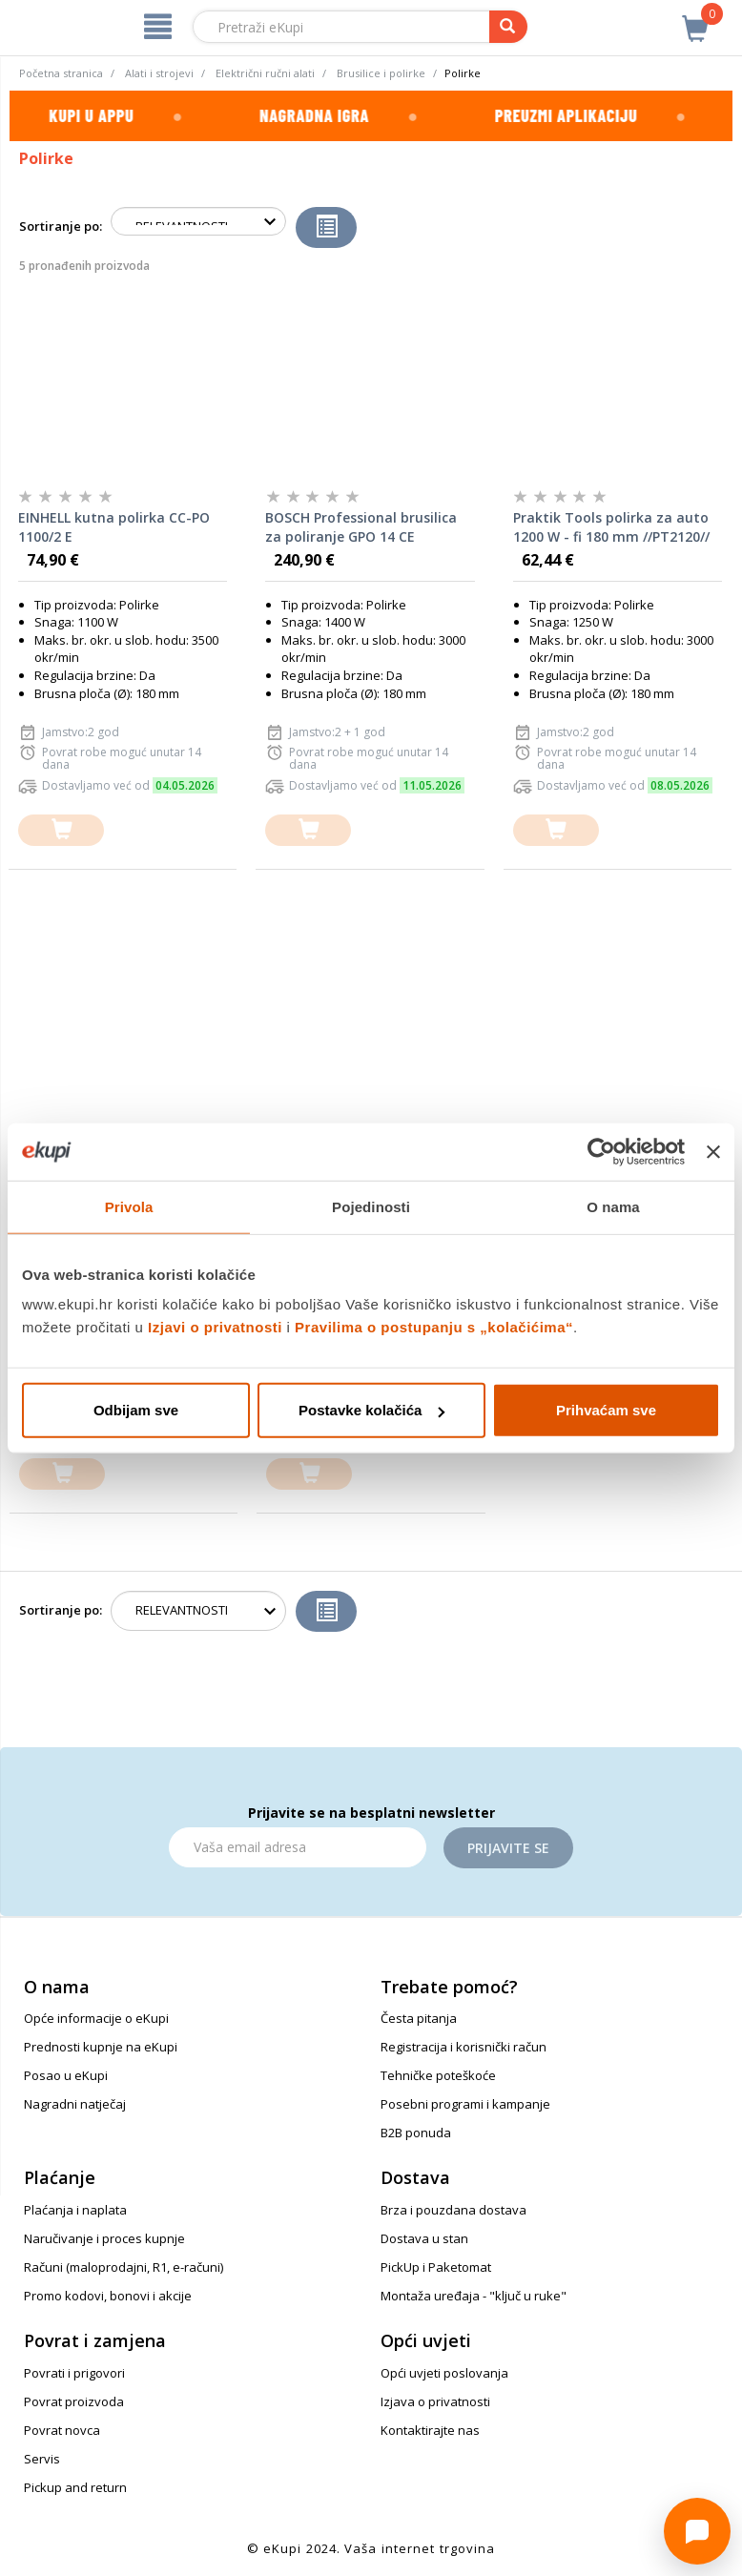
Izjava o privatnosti (435, 2401)
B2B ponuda (416, 2132)
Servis (42, 2458)
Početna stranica (61, 73)
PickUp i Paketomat (436, 2267)
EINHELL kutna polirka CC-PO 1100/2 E (114, 527)
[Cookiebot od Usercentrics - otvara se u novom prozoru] (601, 1151)
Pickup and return (75, 2487)
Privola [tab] (129, 1206)
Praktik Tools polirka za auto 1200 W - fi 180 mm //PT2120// (611, 527)
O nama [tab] (613, 1206)
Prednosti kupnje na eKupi (100, 2046)
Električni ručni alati (265, 73)
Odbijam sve (135, 1410)
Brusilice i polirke (381, 73)
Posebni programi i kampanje (465, 2103)
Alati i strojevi (159, 73)
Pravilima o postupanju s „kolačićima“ (434, 1327)
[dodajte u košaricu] (61, 830)
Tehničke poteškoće (438, 2075)
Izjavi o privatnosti (215, 1327)
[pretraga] (508, 26)
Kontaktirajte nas (430, 2430)
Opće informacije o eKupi (96, 2018)
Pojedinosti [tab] (371, 1206)
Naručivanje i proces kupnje (104, 2238)
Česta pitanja (419, 2018)
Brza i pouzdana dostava (453, 2209)
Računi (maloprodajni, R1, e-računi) (123, 2267)
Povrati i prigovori (74, 2372)
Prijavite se (508, 1848)
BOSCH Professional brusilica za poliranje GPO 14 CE (361, 527)
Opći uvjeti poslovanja (444, 2372)
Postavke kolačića (371, 1410)
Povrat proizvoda (74, 2401)
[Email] (297, 1847)
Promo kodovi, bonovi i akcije (108, 2295)
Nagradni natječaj (75, 2103)
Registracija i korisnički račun (463, 2046)
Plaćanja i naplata (75, 2209)
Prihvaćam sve (606, 1410)
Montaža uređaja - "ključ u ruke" (474, 2295)
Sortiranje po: (60, 226)
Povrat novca (62, 2430)
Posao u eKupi (66, 2075)
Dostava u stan (424, 2238)
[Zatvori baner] (713, 1151)
